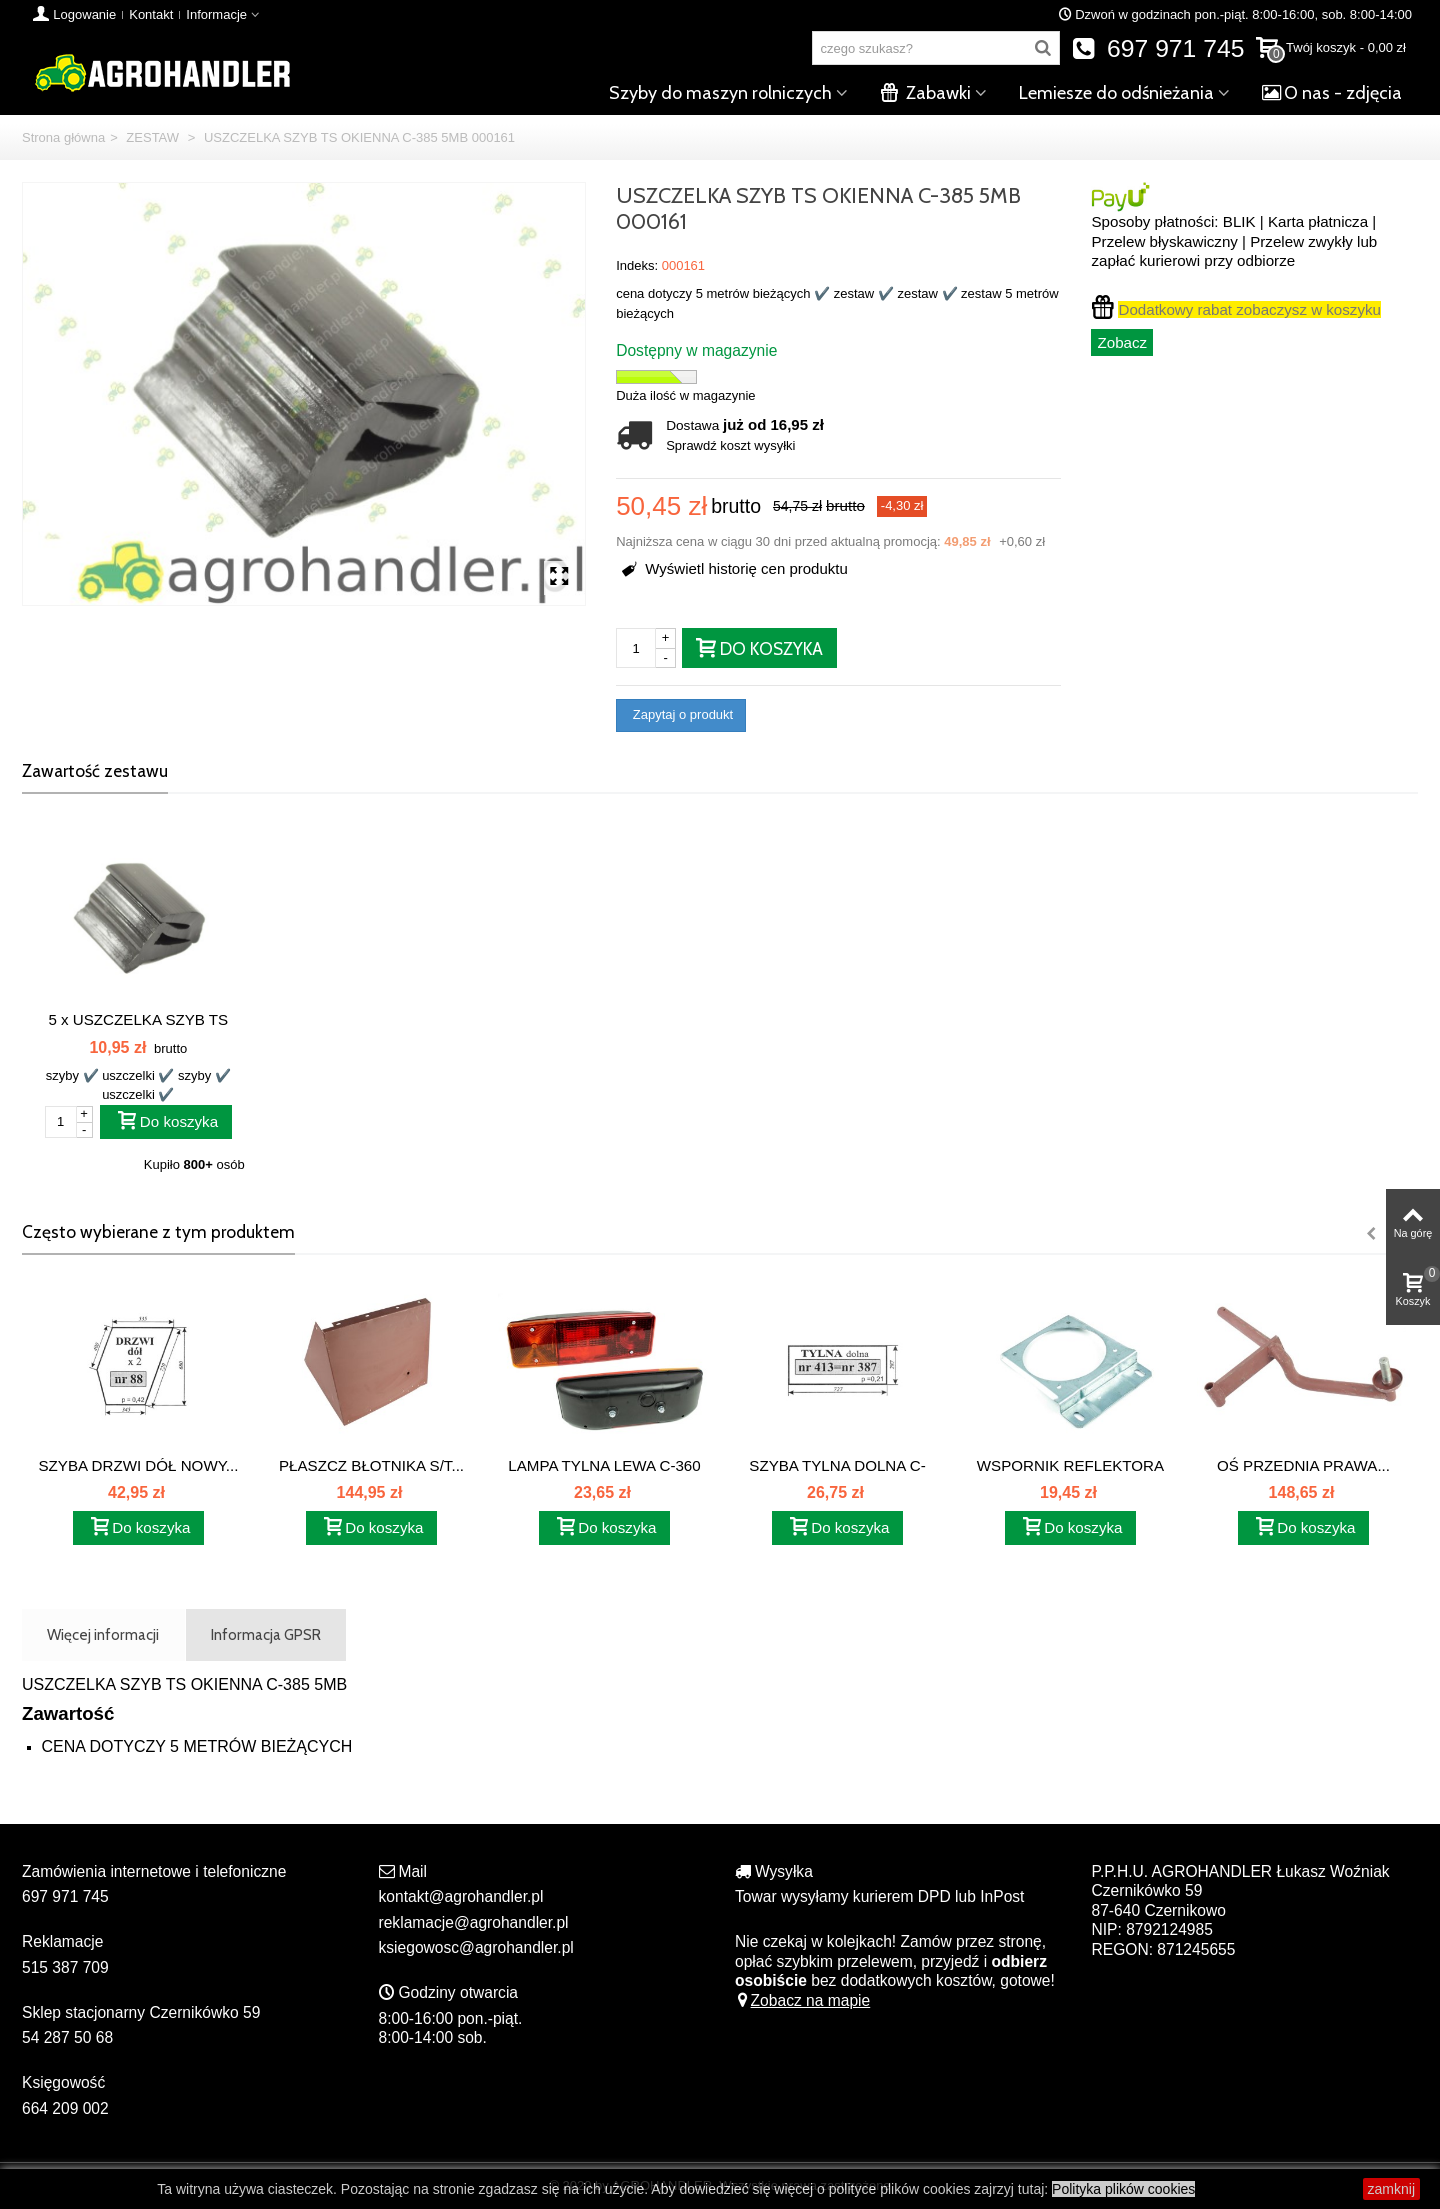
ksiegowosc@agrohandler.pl (476, 1947)
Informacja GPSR (266, 1634)
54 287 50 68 (67, 2037)
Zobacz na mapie (802, 2000)
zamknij (1391, 2189)
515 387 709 (65, 1967)
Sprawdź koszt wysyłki (730, 445)
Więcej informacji (103, 1634)
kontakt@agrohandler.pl (461, 1896)
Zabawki (925, 93)
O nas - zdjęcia (1332, 93)
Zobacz (1122, 342)
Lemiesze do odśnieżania (1116, 93)
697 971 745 (1158, 48)
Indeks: (637, 265)
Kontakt (151, 14)
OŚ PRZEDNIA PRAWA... (1303, 1465)
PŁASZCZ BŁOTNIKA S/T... (371, 1465)
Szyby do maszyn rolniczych (720, 93)
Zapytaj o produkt (681, 714)
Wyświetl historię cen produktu (734, 568)
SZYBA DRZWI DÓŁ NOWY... (139, 1465)
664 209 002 (65, 2108)
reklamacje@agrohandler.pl (474, 1922)
